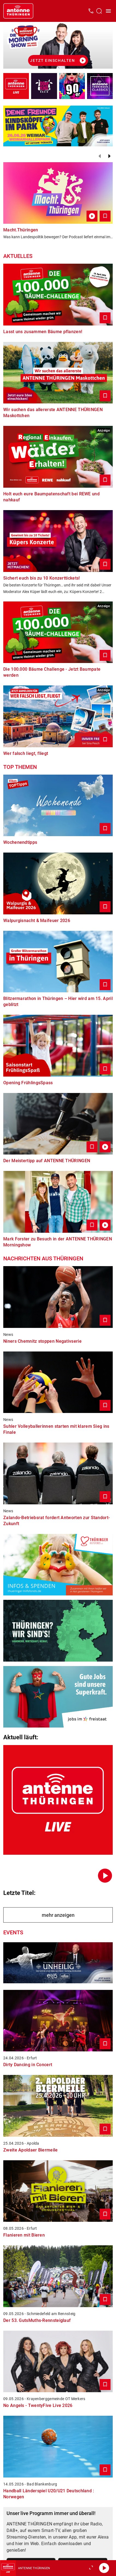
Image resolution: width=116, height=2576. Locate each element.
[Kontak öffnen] (91, 11)
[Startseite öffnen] (18, 11)
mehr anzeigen (58, 1915)
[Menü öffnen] (108, 11)
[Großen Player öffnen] (91, 2568)
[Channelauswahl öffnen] (99, 11)
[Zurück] (99, 156)
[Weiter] (109, 156)
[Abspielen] (104, 2568)
